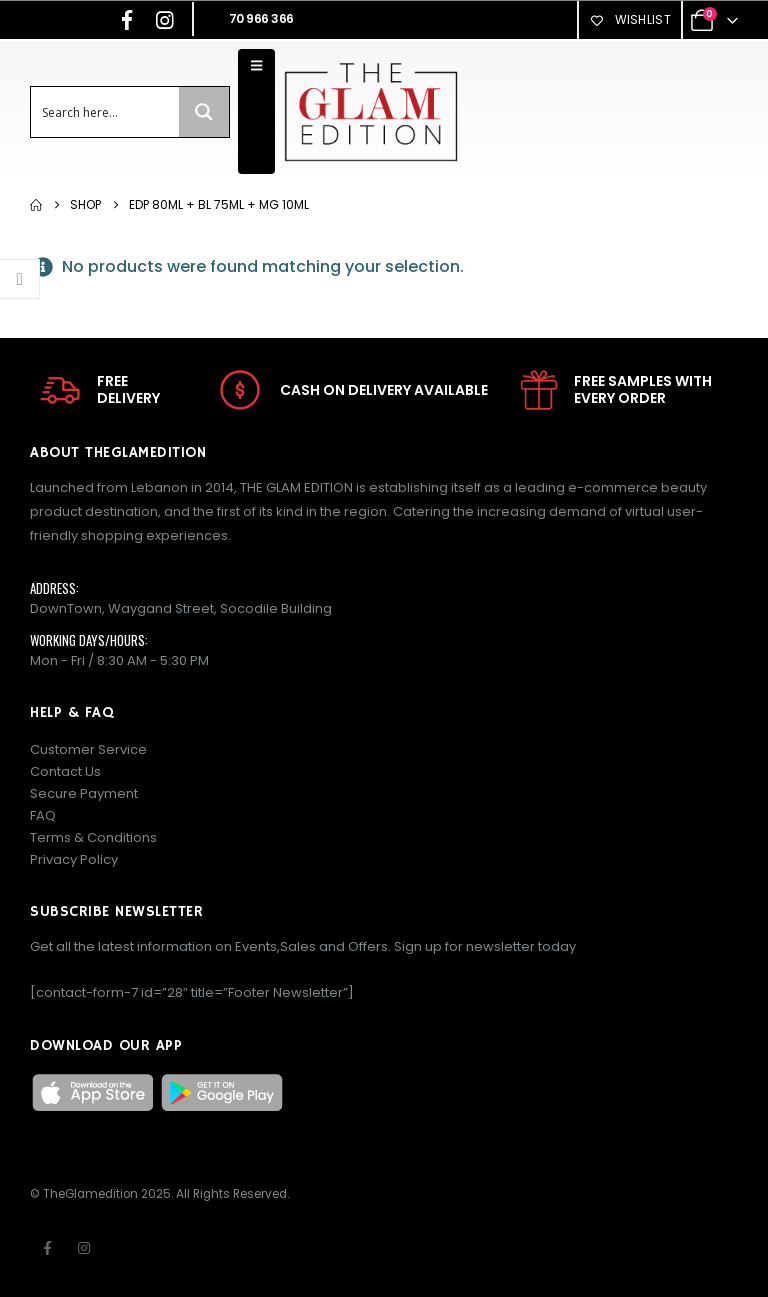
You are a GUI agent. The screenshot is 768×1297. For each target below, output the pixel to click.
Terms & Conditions (93, 837)
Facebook (47, 1248)
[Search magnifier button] (204, 112)
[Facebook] (127, 20)
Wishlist (630, 19)
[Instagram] (165, 20)
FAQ (43, 815)
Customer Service (88, 749)
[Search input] (106, 112)
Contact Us (65, 771)
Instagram (84, 1248)
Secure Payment (84, 793)
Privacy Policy (74, 859)
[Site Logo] (370, 111)
